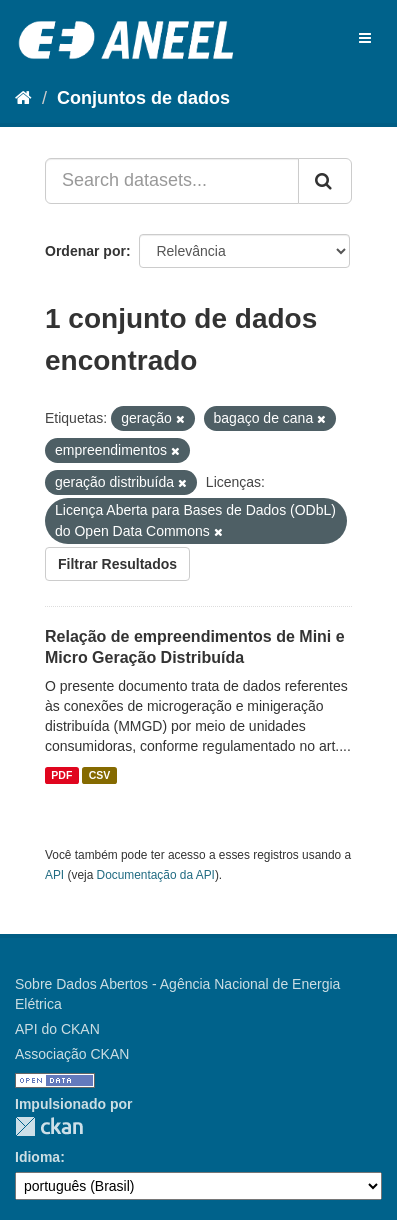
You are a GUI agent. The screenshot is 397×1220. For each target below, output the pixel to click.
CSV (100, 775)
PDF (61, 775)
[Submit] (325, 181)
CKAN (49, 1126)
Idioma (37, 1157)
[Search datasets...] (172, 181)
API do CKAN (57, 1029)
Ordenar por (85, 251)
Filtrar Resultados (117, 564)
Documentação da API (156, 875)
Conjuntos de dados (143, 98)
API (54, 875)
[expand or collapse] (365, 38)
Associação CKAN (72, 1054)
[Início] (23, 98)
